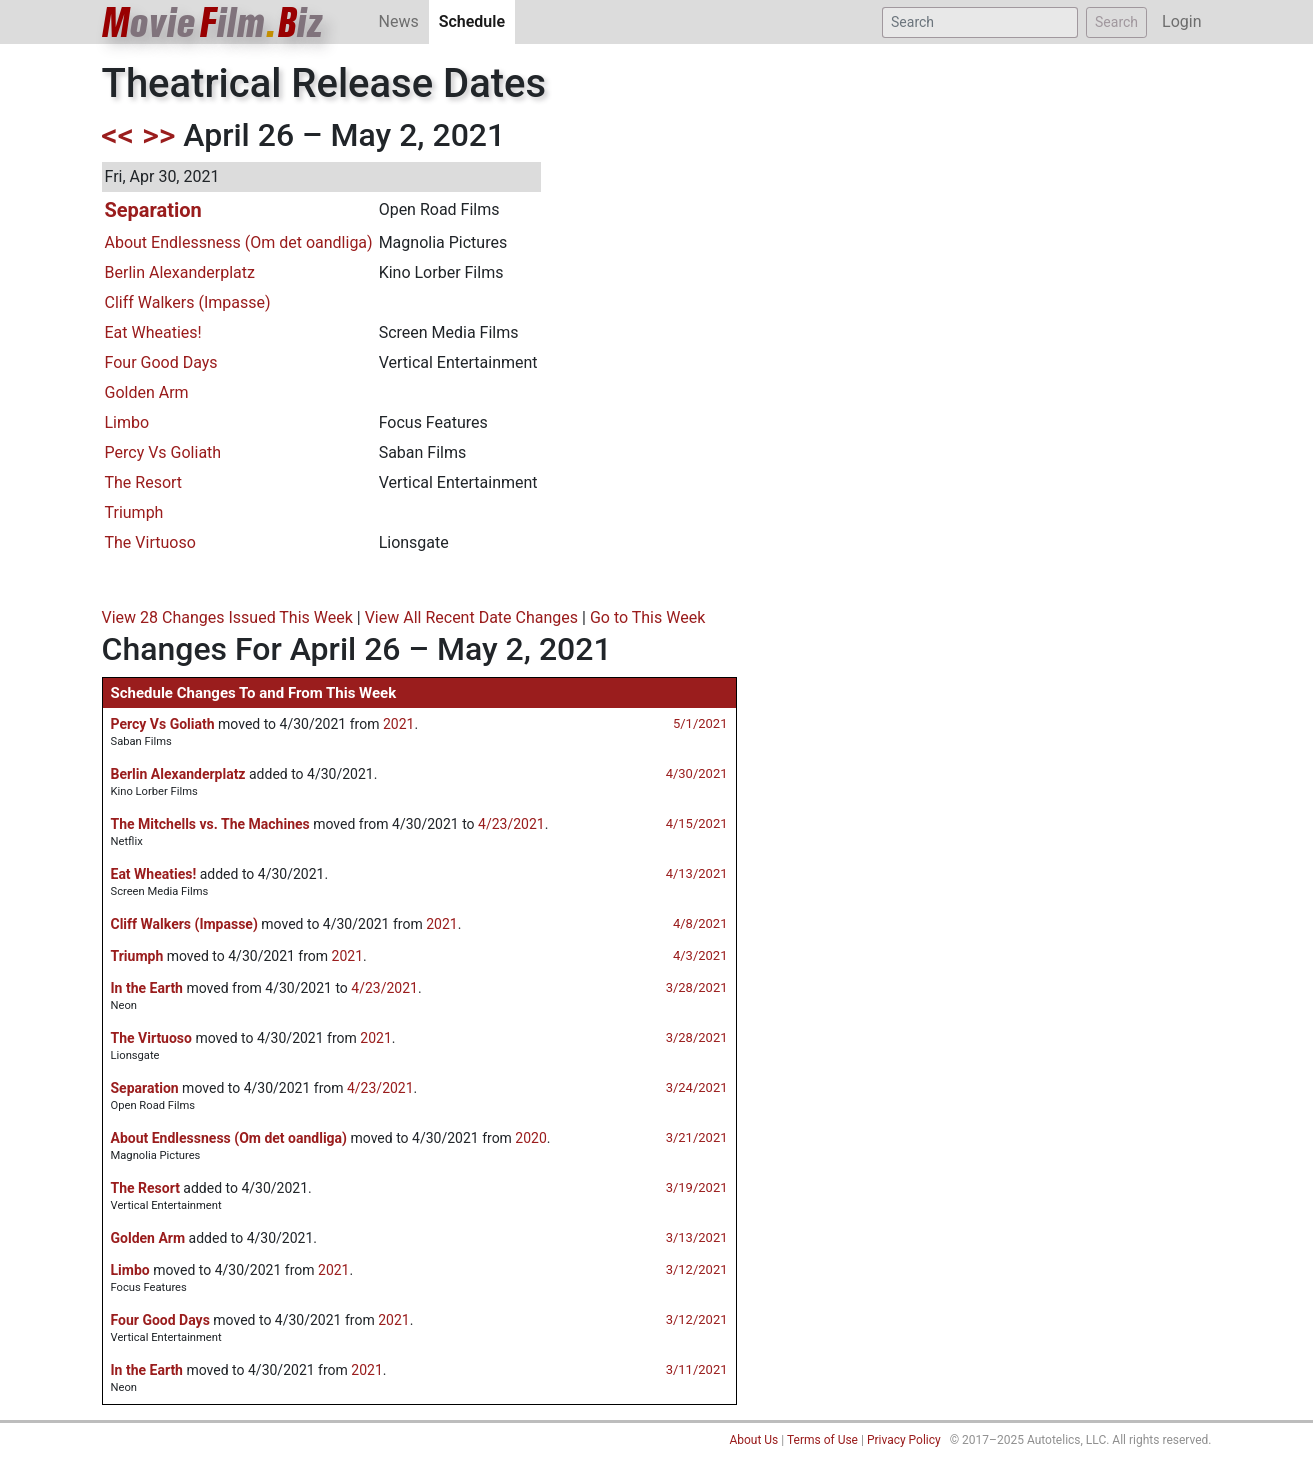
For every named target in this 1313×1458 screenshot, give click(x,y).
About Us (753, 1440)
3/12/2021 (697, 1269)
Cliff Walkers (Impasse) (188, 302)
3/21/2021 (697, 1137)
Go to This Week (647, 617)
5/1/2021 (700, 723)
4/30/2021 (697, 773)
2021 (398, 724)
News (399, 21)
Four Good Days (161, 362)
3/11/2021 (697, 1369)
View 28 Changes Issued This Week (227, 617)
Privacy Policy (904, 1440)
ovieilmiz (213, 22)
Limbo (127, 422)
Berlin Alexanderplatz (180, 272)
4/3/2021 (700, 955)
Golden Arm (147, 392)
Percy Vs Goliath (163, 452)
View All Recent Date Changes (471, 617)
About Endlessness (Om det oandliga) (239, 242)
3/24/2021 (697, 1087)
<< (118, 135)
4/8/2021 (700, 923)
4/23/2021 (511, 824)
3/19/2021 (697, 1187)
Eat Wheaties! (153, 332)
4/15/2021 (697, 823)
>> (158, 135)
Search (1116, 22)
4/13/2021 (697, 873)
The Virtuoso (150, 542)
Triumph (134, 512)
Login (1181, 21)
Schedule (477, 20)
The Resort (144, 482)
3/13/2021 (697, 1237)
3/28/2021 (697, 987)
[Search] (980, 22)
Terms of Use (822, 1440)
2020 (530, 1138)
